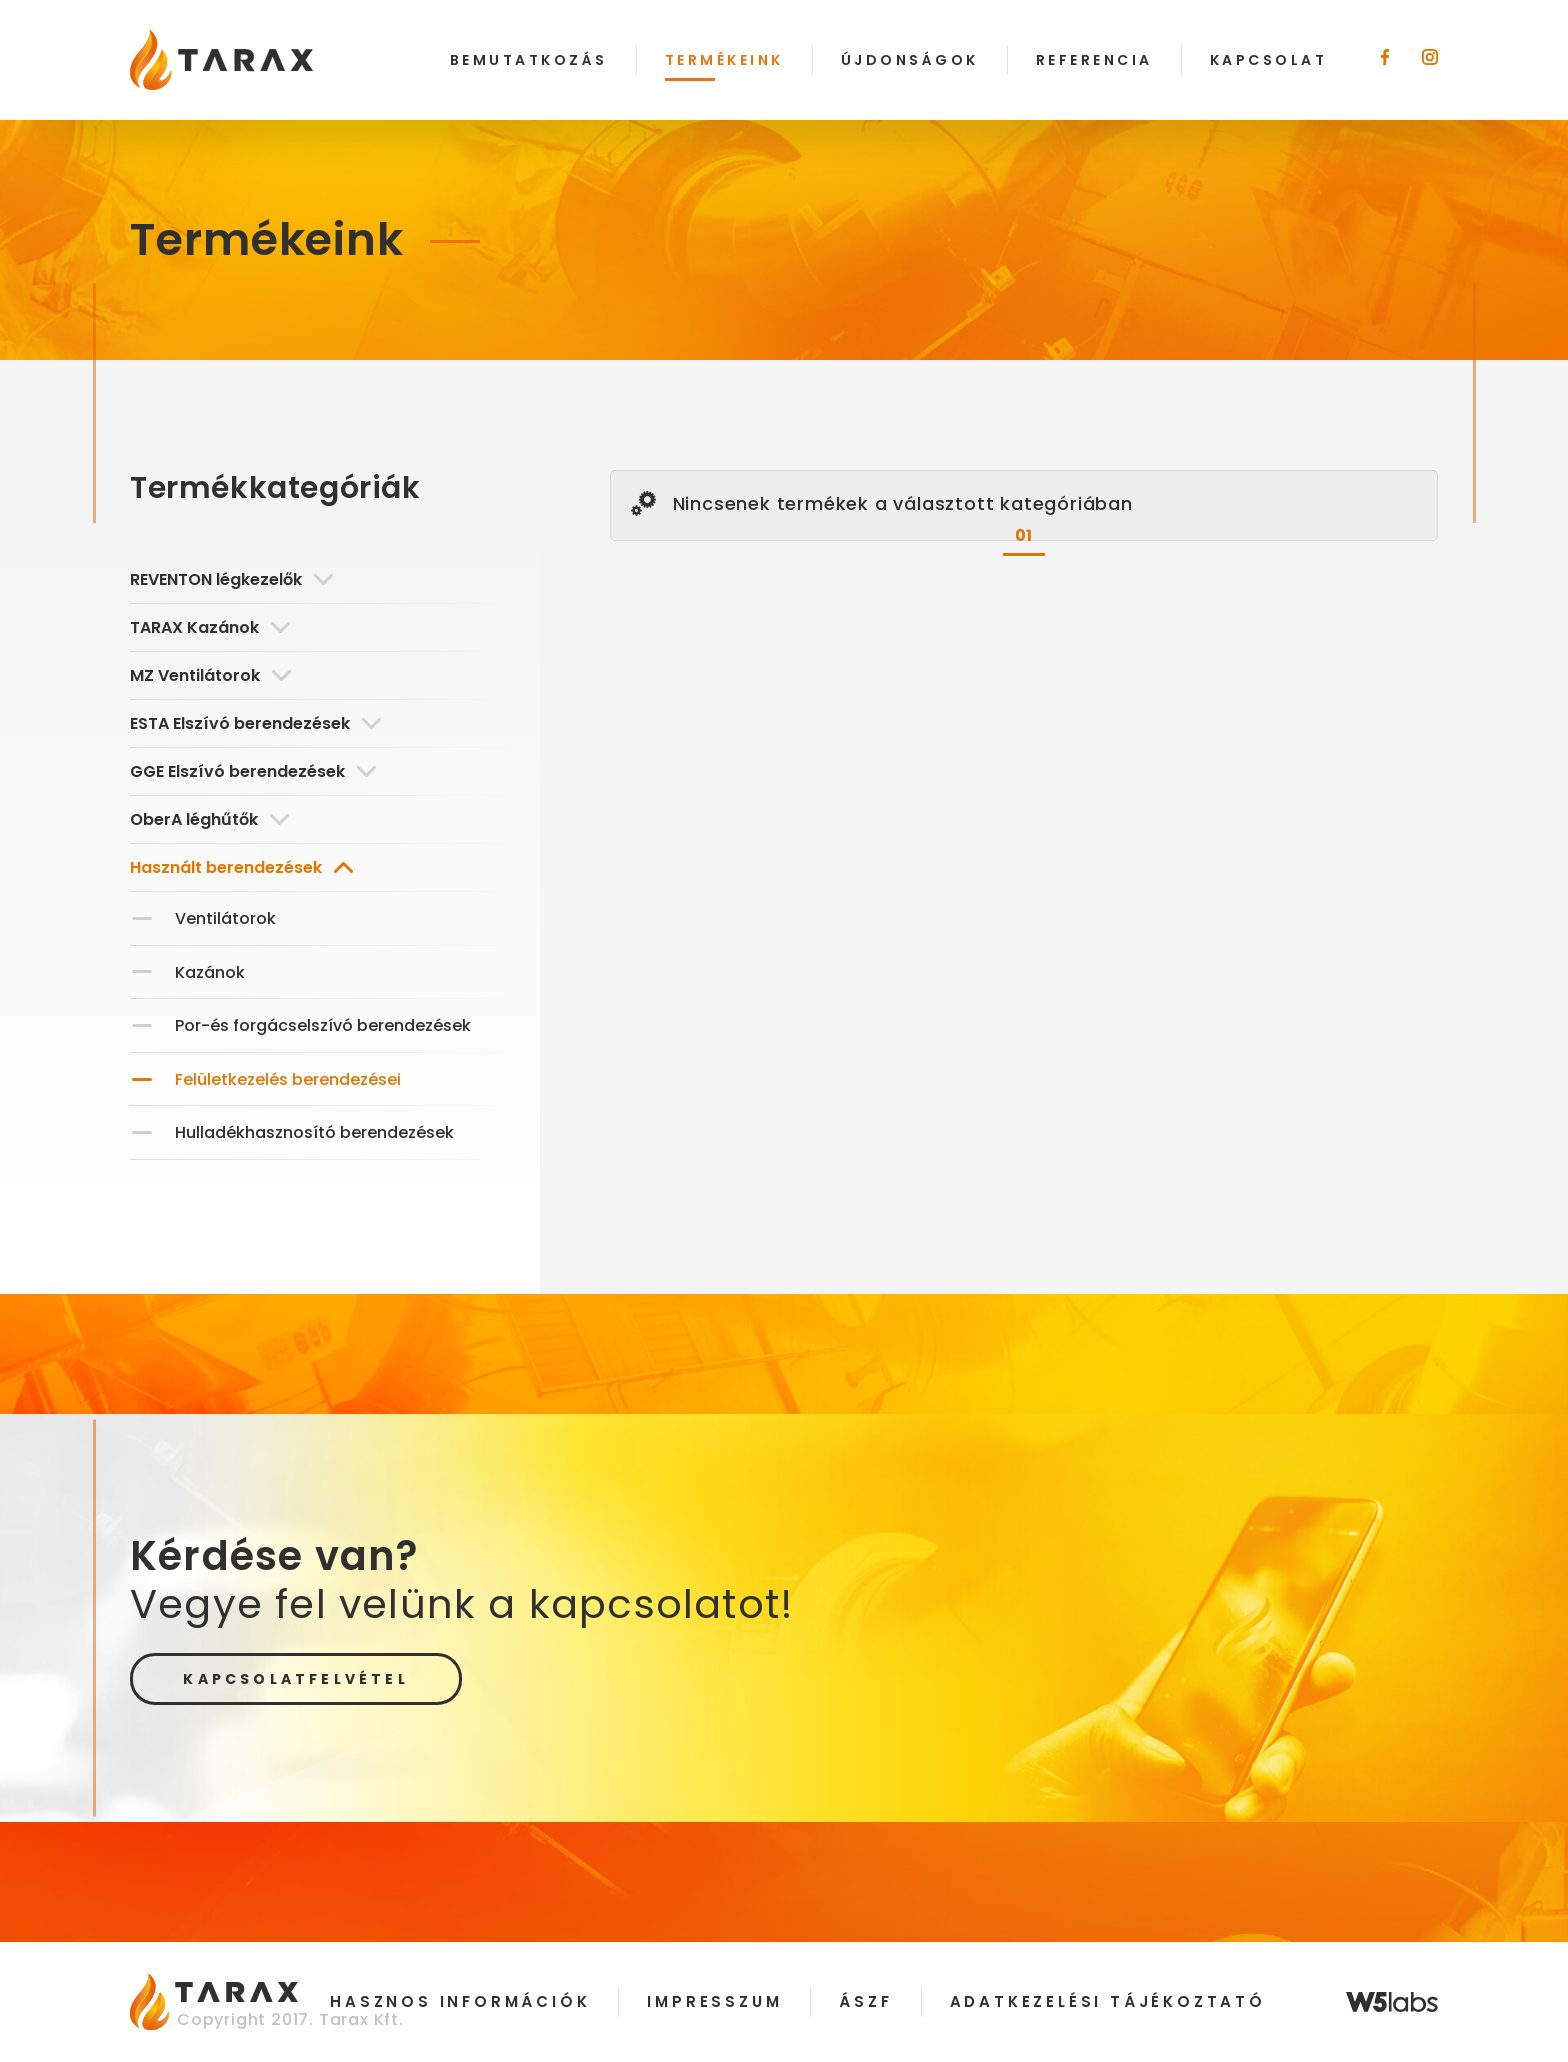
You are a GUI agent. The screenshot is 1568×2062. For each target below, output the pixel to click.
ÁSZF (865, 2001)
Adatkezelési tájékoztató (1108, 2001)
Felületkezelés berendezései (288, 1079)
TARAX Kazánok (210, 627)
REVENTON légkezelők (231, 579)
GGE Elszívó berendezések (253, 771)
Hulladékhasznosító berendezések (314, 1132)
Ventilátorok (225, 918)
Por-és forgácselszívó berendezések (323, 1025)
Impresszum (714, 2001)
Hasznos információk (460, 2001)
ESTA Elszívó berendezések (255, 723)
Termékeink (724, 60)
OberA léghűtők (209, 819)
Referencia (1094, 60)
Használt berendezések (241, 867)
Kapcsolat (1269, 60)
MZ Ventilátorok (210, 675)
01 (1024, 535)
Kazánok (210, 972)
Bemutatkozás (529, 60)
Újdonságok (910, 60)
